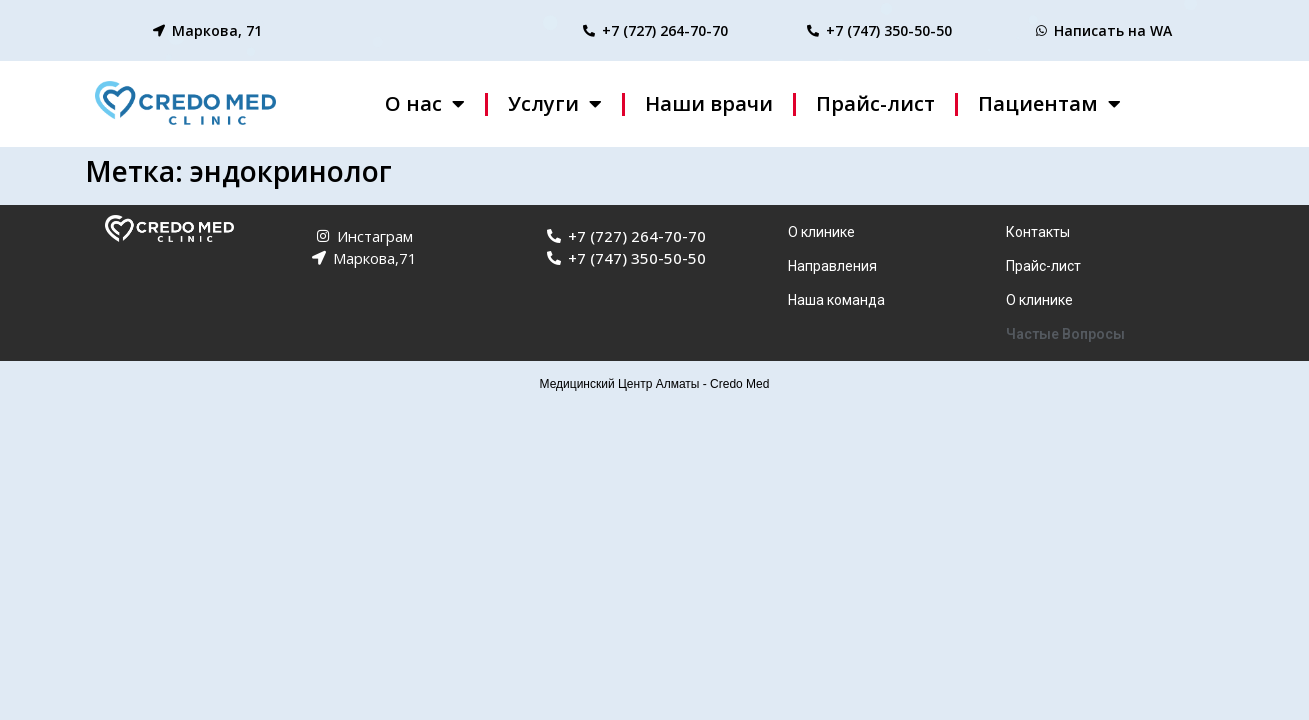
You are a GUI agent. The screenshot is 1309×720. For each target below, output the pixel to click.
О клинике (821, 232)
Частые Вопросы (1065, 334)
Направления (832, 266)
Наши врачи (709, 103)
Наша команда (836, 300)
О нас (425, 104)
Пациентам (1049, 104)
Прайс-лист (875, 103)
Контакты (1038, 232)
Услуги (555, 104)
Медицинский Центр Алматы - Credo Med (655, 384)
